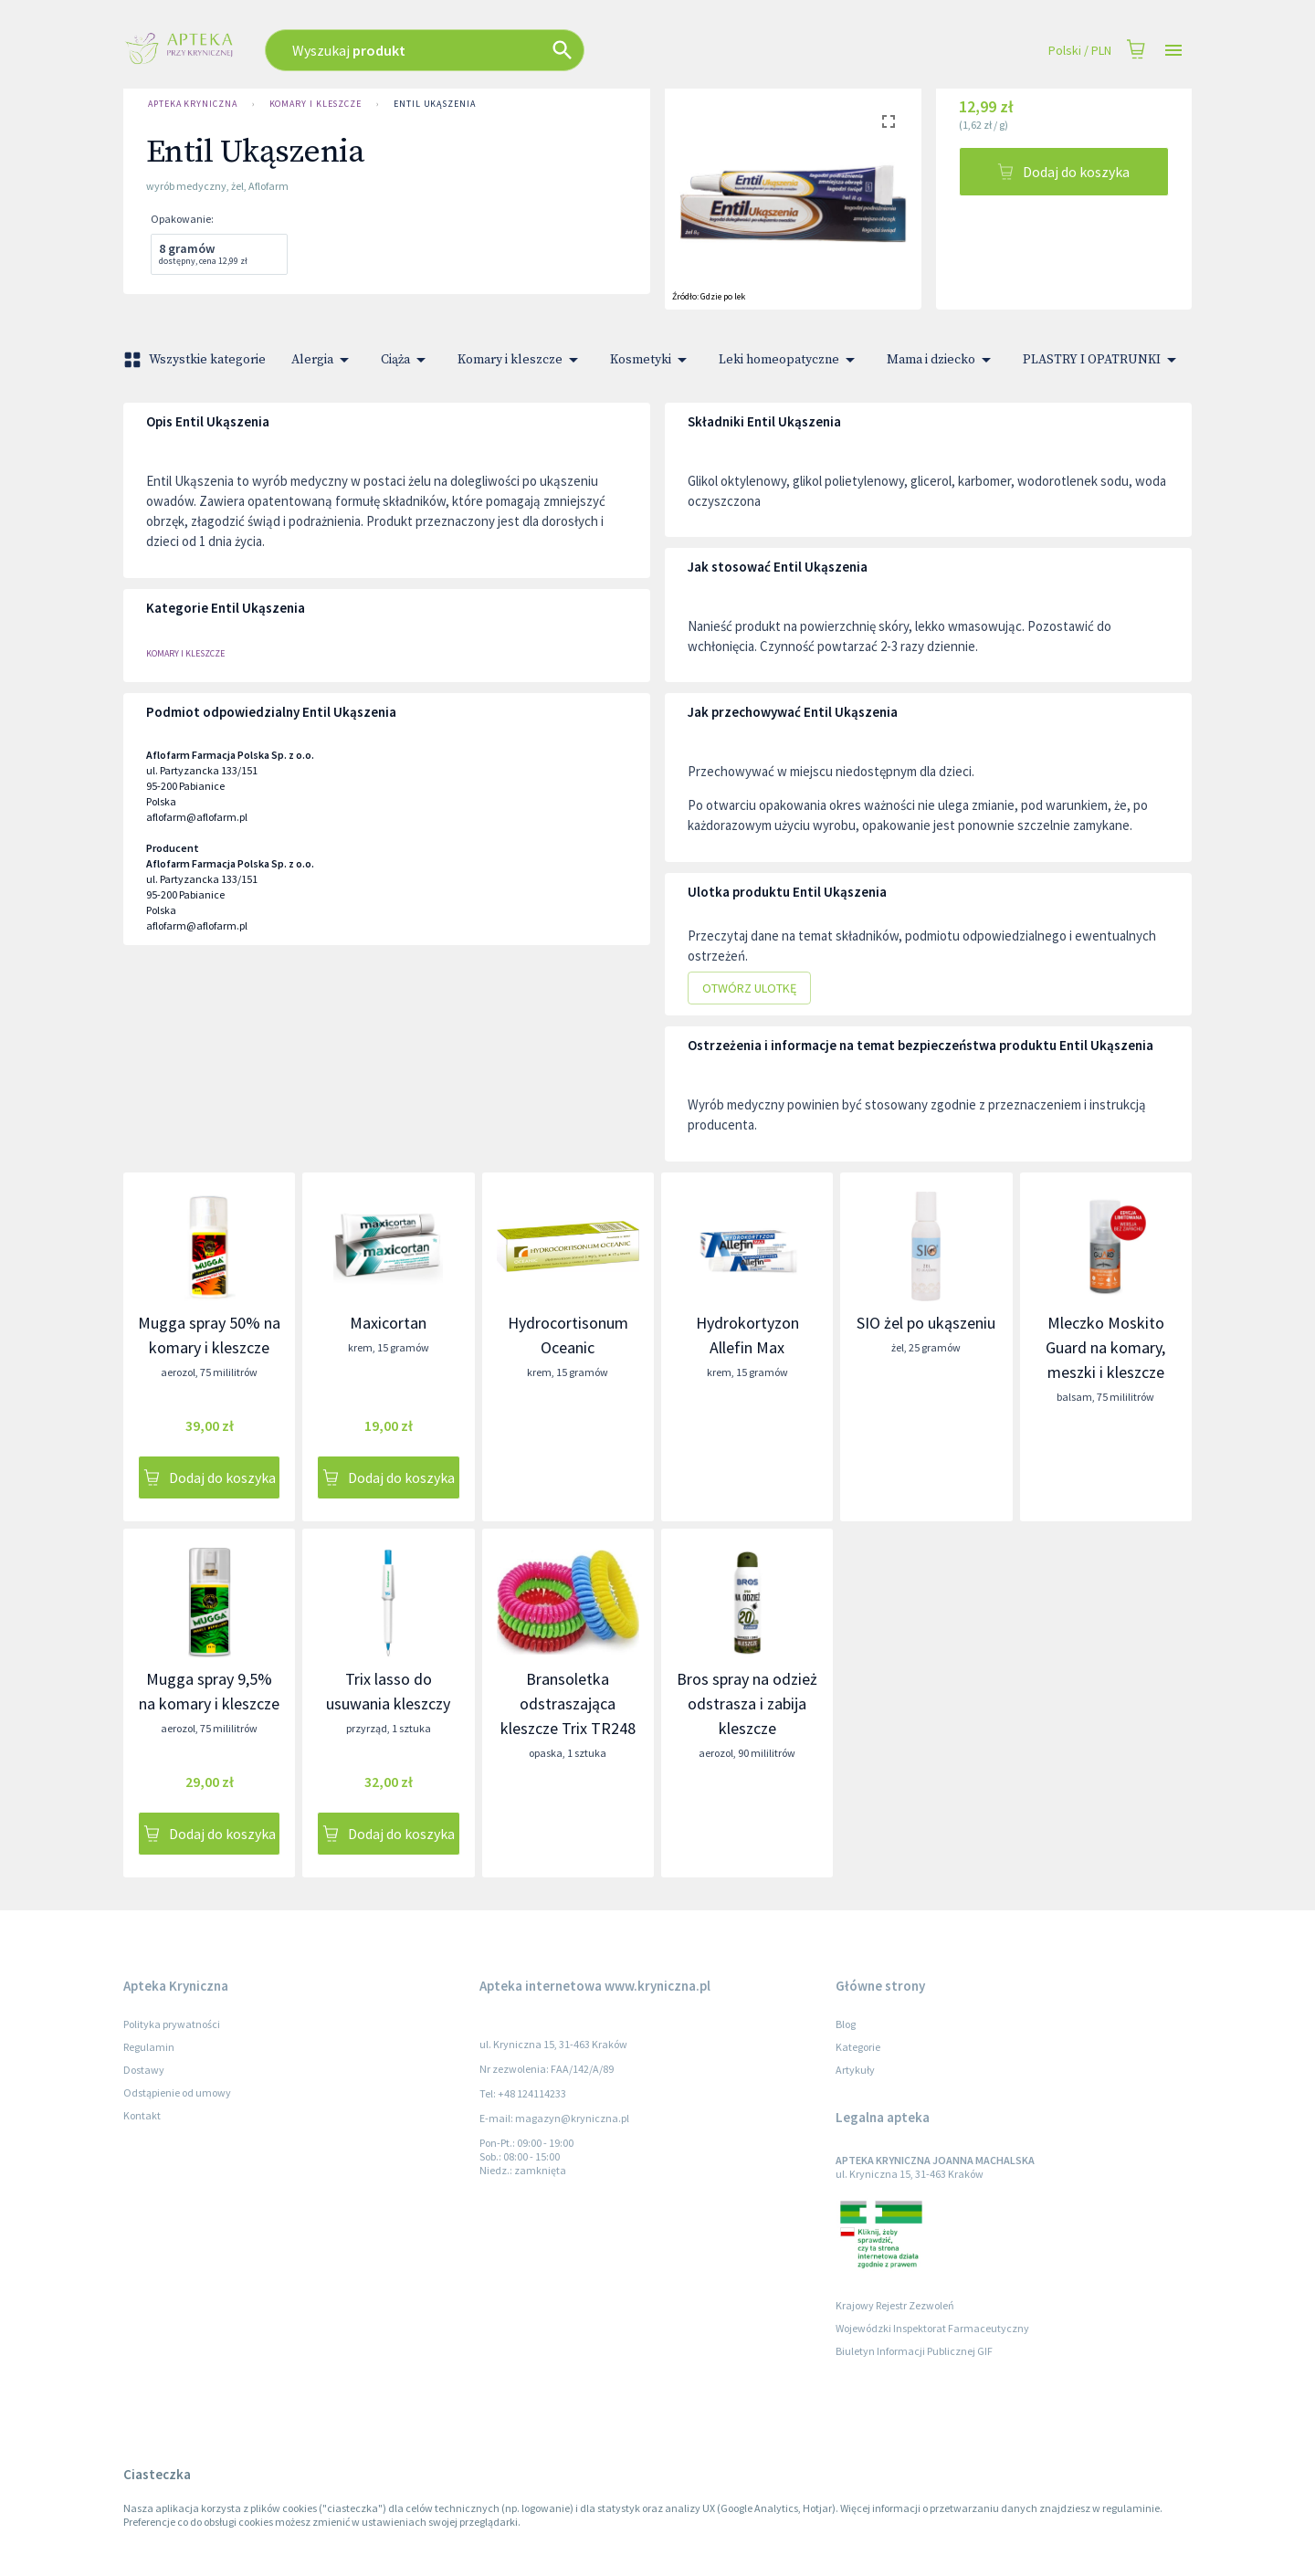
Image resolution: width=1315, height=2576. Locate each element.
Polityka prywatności (171, 2024)
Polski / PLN (1080, 50)
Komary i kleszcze (315, 104)
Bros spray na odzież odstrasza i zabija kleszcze (747, 1703)
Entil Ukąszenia (434, 104)
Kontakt (142, 2115)
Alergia (323, 359)
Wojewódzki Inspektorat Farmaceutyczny (932, 2328)
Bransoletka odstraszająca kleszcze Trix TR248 (568, 1703)
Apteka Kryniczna (193, 104)
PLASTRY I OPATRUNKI (1103, 359)
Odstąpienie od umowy (177, 2092)
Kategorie (858, 2047)
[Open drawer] (1173, 50)
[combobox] (523, 50)
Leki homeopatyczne (790, 359)
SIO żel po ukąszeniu (926, 1322)
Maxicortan (388, 1322)
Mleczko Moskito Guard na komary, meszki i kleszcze (1105, 1347)
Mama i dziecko (942, 359)
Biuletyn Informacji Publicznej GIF (914, 2351)
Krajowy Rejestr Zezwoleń (895, 2305)
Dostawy (143, 2070)
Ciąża (406, 359)
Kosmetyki (651, 359)
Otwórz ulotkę (749, 988)
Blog (846, 2024)
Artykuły (855, 2070)
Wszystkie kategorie (196, 359)
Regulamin (148, 2047)
